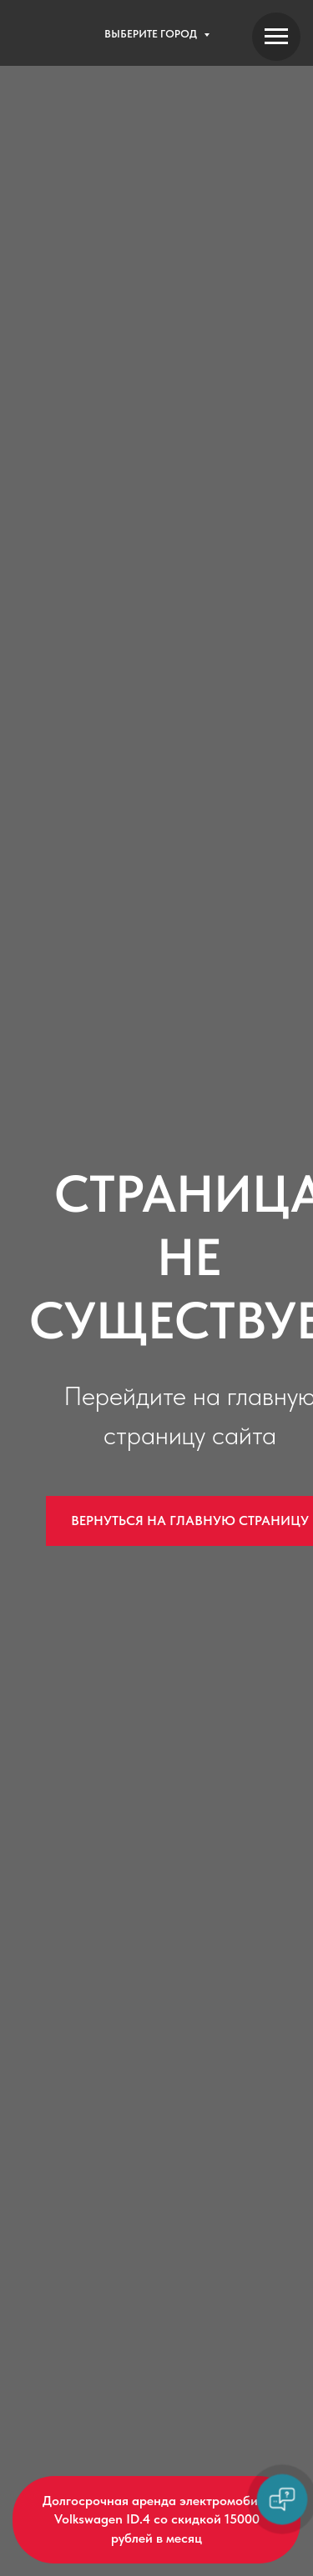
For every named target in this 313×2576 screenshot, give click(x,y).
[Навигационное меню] (276, 36)
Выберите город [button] (151, 34)
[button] (156, 2519)
